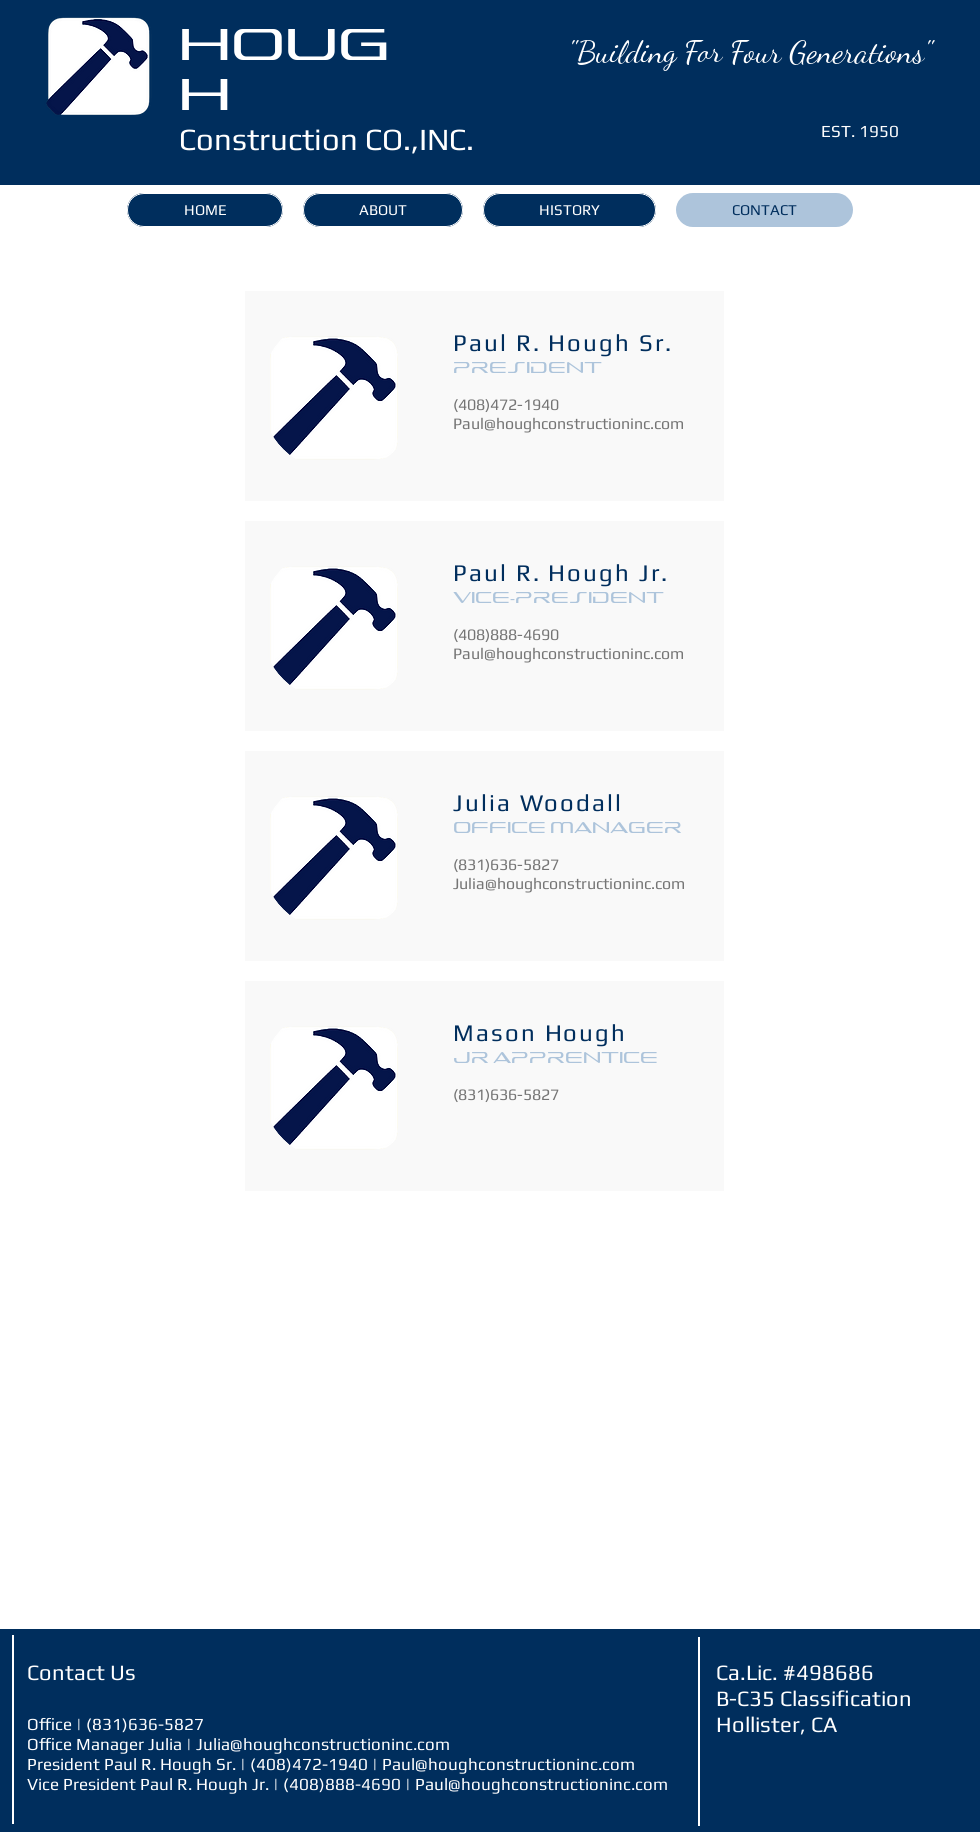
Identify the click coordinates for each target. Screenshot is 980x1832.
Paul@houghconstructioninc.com (568, 423)
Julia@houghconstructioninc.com (569, 883)
